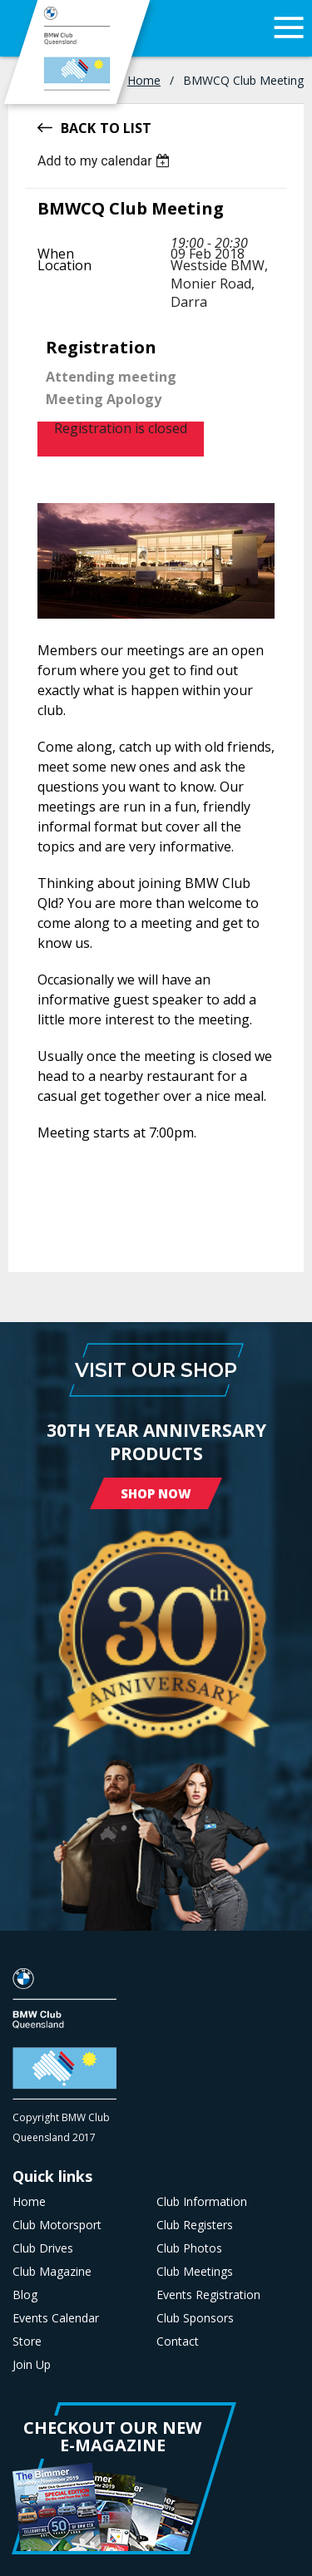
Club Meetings (194, 2271)
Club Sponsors (195, 2318)
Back (78, 127)
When (55, 253)
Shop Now (156, 1493)
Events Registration (208, 2295)
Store (27, 2341)
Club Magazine (52, 2271)
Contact (177, 2341)
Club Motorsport (57, 2225)
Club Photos (189, 2248)
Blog (24, 2295)
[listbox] (106, 161)
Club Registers (194, 2225)
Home (144, 80)
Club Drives (42, 2248)
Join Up (31, 2365)
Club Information (201, 2202)
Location (64, 265)
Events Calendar (55, 2318)
